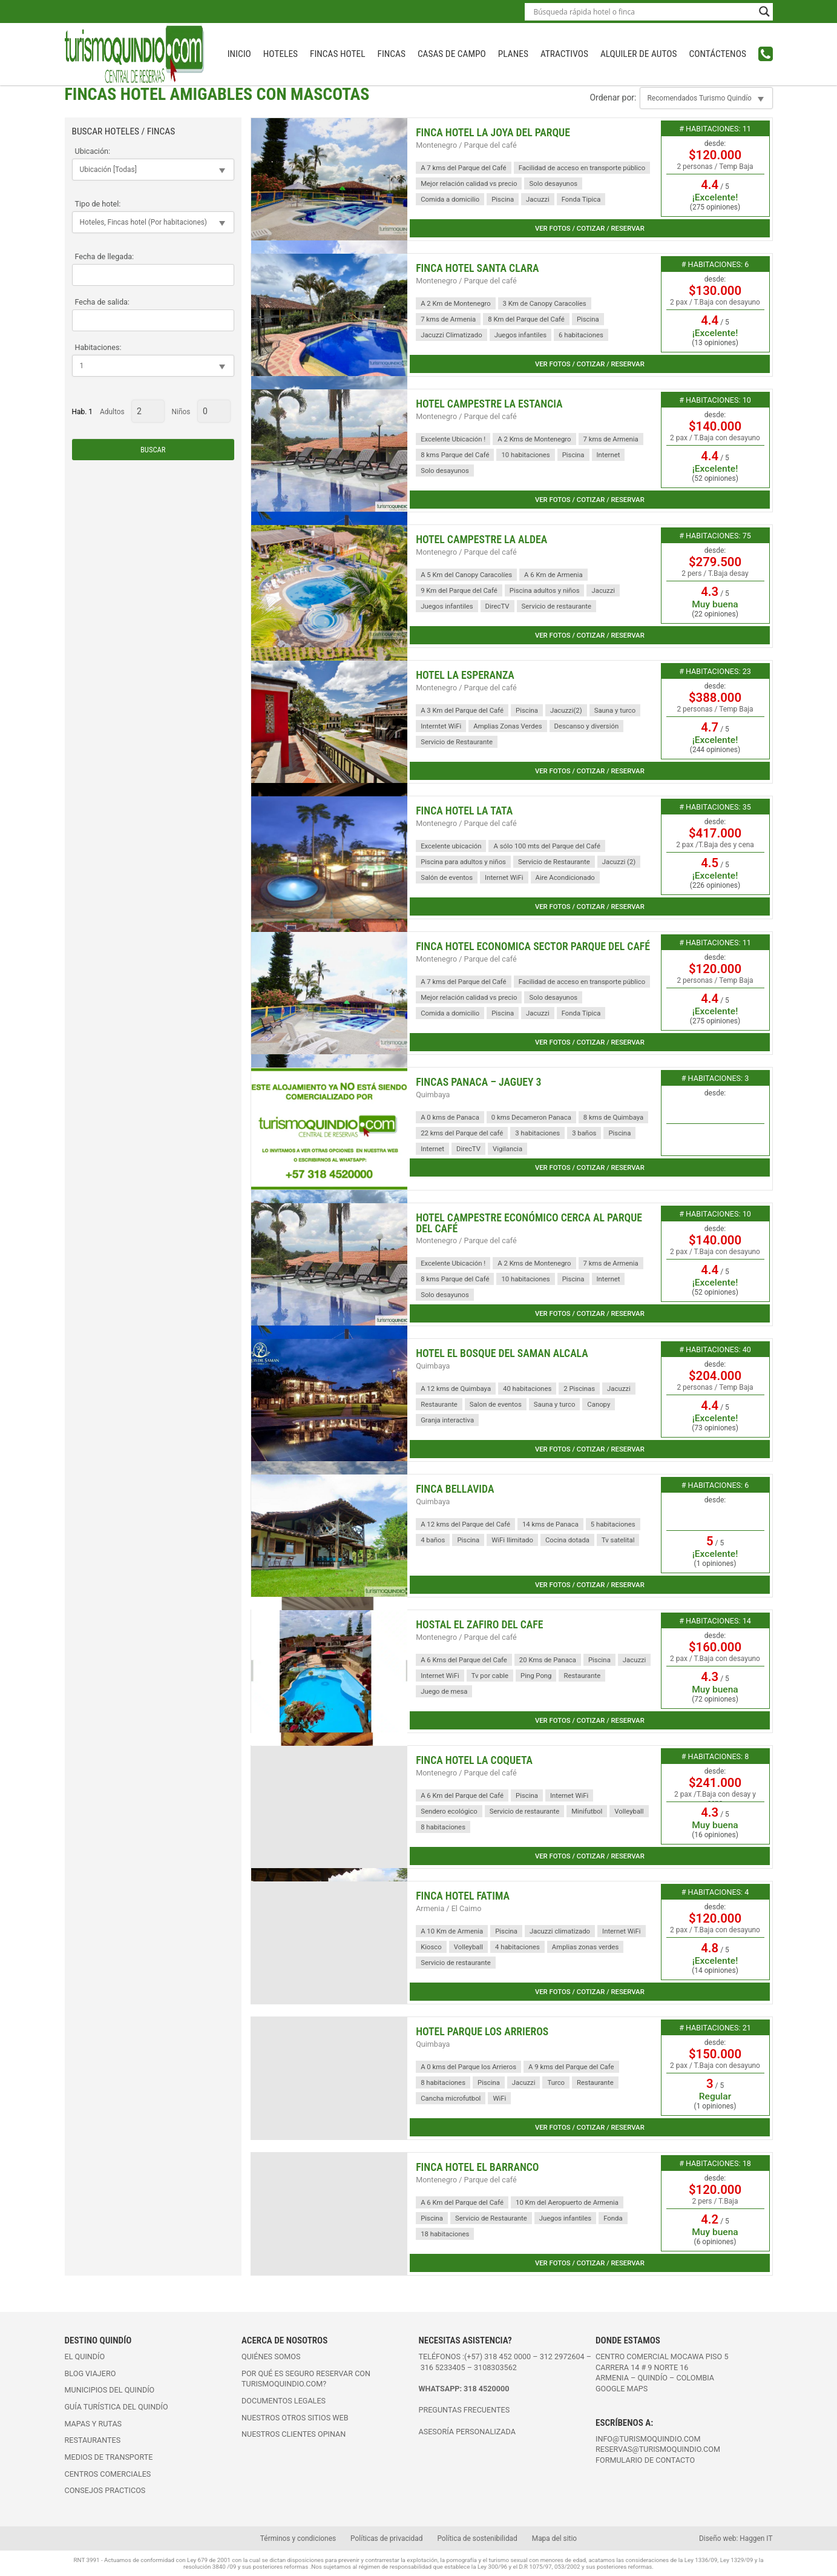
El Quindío (85, 2356)
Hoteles (280, 53)
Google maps (622, 2388)
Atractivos (564, 53)
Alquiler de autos (638, 53)
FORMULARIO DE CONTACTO (645, 2460)
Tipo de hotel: (98, 203)
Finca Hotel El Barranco (477, 2167)
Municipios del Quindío (110, 2389)
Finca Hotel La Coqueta (474, 1760)
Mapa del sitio (554, 2538)
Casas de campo (452, 53)
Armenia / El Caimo (448, 1908)
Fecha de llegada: (104, 256)
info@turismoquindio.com (648, 2438)
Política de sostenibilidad (477, 2538)
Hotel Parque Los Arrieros (482, 2032)
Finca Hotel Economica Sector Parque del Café (533, 946)
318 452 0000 (507, 2356)
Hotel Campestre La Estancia (489, 404)
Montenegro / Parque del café (466, 145)
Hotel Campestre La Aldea (481, 539)
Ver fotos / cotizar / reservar (590, 228)
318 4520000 (486, 2388)
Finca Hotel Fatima (463, 1896)
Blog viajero (90, 2373)
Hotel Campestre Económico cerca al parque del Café (529, 1223)
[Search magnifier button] (764, 11)
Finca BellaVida (455, 1489)
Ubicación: (93, 151)
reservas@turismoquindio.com (658, 2449)
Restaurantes (93, 2440)
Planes (513, 53)
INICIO (239, 53)
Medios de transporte (109, 2457)
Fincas (391, 53)
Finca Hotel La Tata (464, 811)
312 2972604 (562, 2356)
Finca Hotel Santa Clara (477, 268)
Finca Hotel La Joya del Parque (493, 133)
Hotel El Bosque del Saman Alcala (502, 1353)
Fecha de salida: (102, 301)
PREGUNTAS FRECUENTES (464, 2409)
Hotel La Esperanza (465, 675)
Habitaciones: (98, 347)
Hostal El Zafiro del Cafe (479, 1625)
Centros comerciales (108, 2474)
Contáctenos (717, 53)
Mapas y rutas (93, 2423)
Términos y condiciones (298, 2538)
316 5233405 (444, 2367)
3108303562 (495, 2367)
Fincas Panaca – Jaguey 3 (478, 1082)
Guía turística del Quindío (116, 2406)
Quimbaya (433, 1094)
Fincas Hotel (337, 53)
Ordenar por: (612, 97)
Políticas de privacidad (386, 2538)
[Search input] (643, 11)
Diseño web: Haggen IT (735, 2538)
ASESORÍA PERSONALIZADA (467, 2431)
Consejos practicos (105, 2490)
